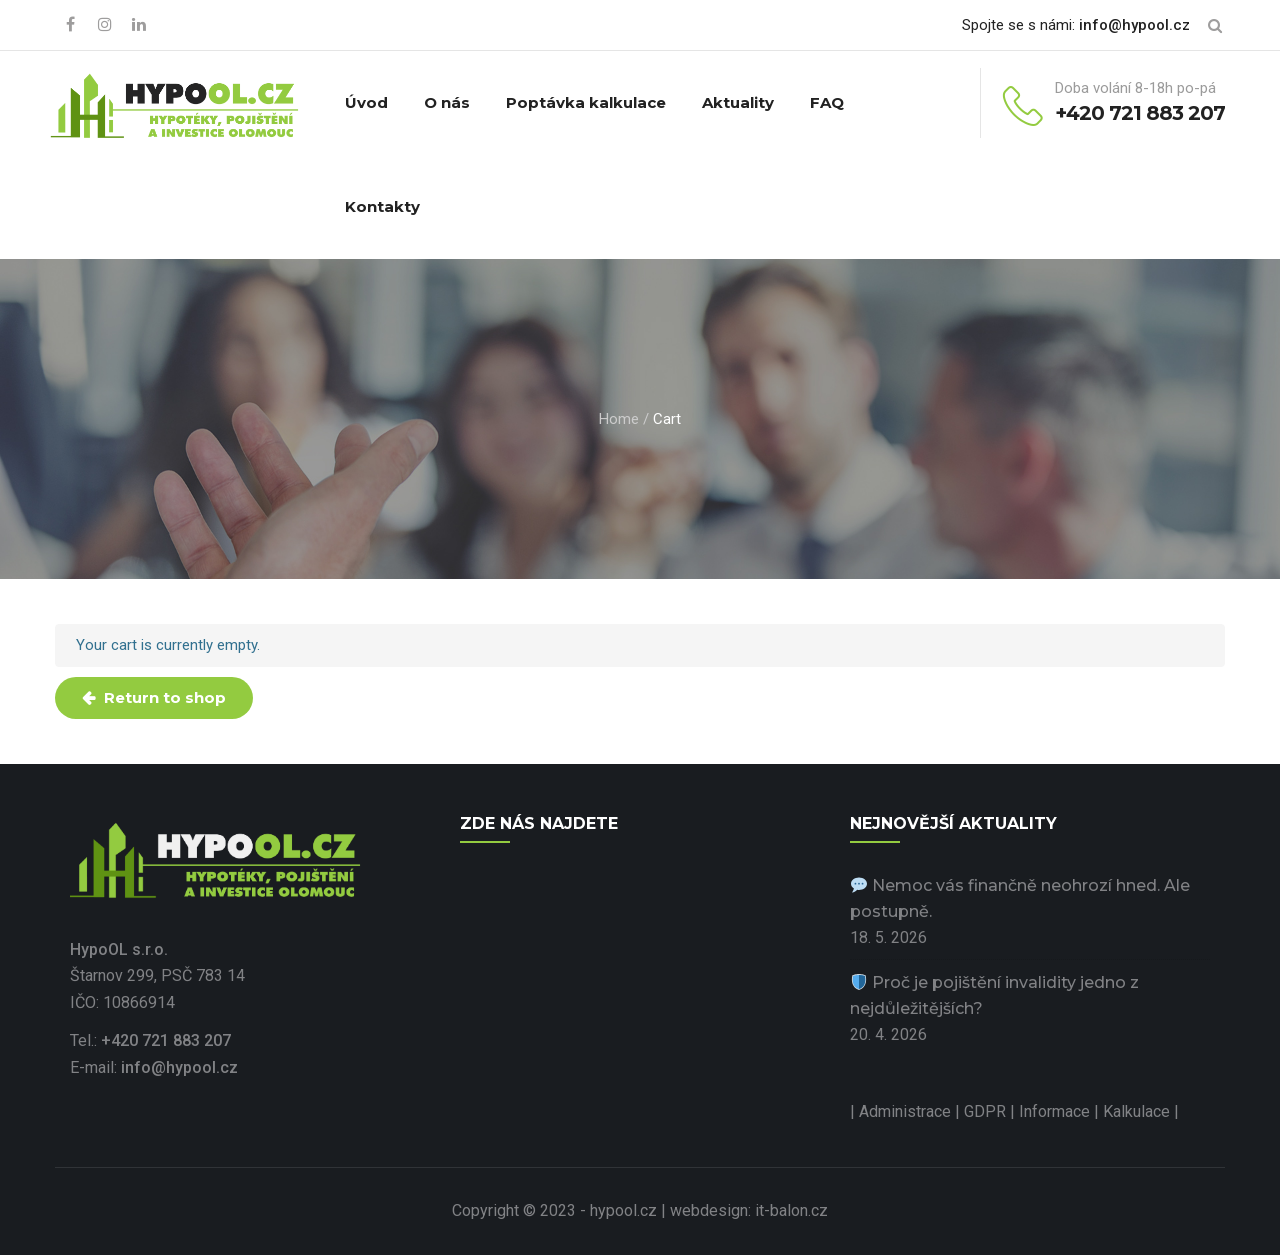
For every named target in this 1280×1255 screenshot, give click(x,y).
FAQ (827, 102)
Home (619, 419)
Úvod (366, 102)
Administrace (905, 1111)
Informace (1056, 1111)
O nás (447, 102)
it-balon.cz (791, 1210)
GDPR (987, 1111)
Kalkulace (1138, 1111)
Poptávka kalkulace (586, 102)
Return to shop (163, 697)
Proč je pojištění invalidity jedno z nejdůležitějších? (994, 995)
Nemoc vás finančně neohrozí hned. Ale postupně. (1020, 898)
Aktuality (738, 102)
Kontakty (382, 206)
